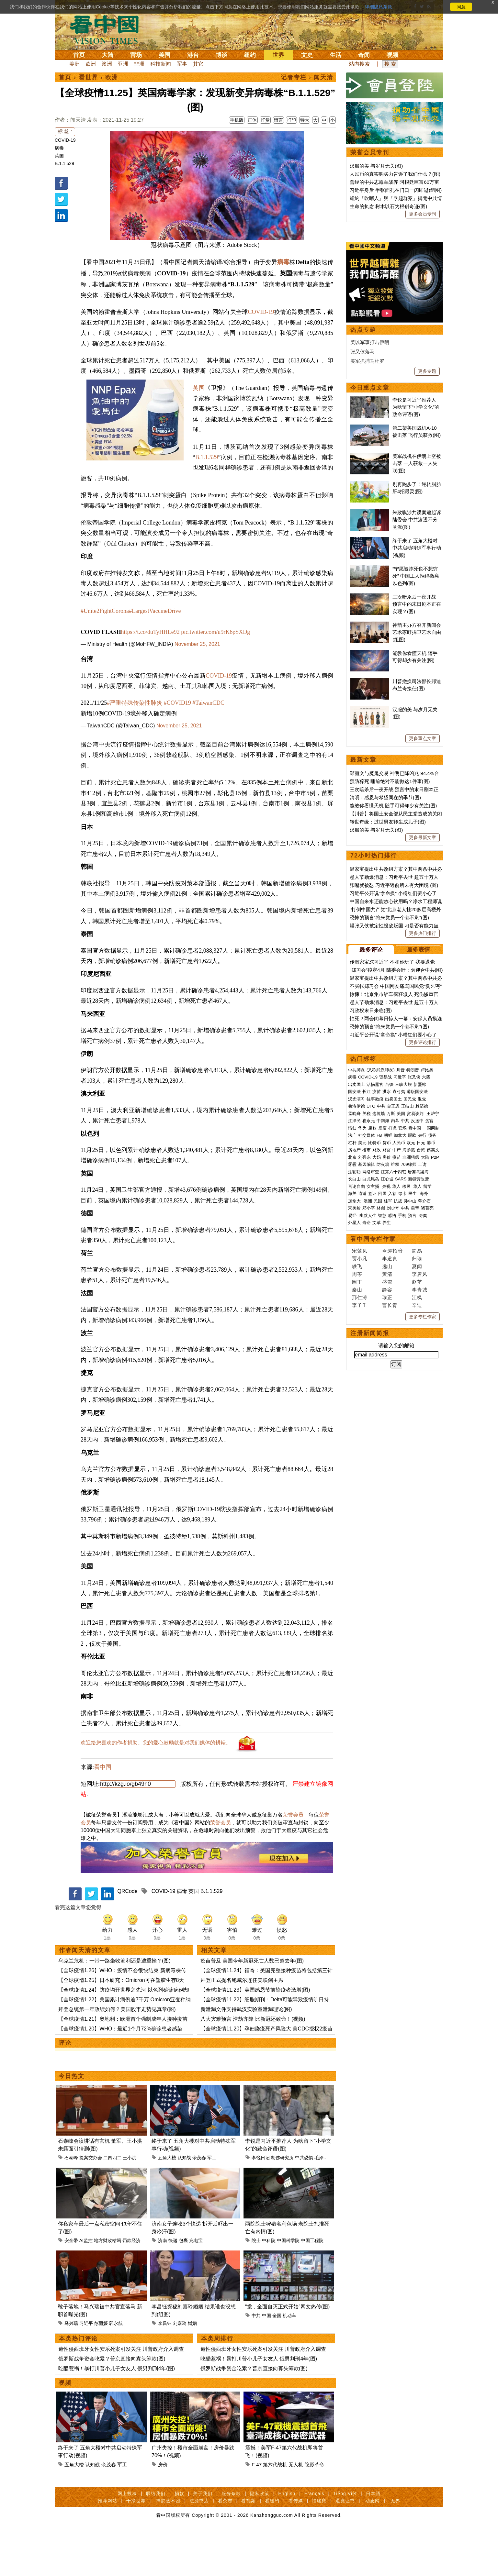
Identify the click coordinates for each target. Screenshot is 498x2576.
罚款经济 (131, 2285)
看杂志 (225, 2545)
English (286, 2538)
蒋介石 (425, 1401)
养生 (386, 1422)
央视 (386, 1386)
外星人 (354, 1422)
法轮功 (354, 1371)
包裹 (183, 2285)
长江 (366, 1291)
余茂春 (199, 2203)
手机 (402, 1415)
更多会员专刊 (422, 213)
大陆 (107, 55)
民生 (413, 1393)
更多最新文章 (422, 1037)
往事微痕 (375, 1299)
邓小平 (368, 1408)
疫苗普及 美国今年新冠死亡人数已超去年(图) (252, 2006)
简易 (417, 1451)
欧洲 (90, 64)
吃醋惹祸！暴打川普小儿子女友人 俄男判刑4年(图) (116, 2413)
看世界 (88, 77)
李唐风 (419, 1474)
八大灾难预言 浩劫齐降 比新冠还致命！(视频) (252, 2064)
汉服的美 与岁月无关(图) (376, 166)
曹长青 (390, 1505)
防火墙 (383, 1364)
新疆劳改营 (418, 1378)
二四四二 (112, 2203)
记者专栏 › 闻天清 (307, 77)
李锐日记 (261, 2203)
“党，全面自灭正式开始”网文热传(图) (287, 2352)
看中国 (108, 29)
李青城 (419, 1489)
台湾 (421, 1349)
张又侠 (414, 1277)
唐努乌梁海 (418, 1371)
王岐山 (407, 1306)
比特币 (374, 1342)
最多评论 (371, 1149)
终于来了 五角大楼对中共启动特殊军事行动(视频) (416, 748)
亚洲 (123, 64)
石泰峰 (71, 2203)
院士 (256, 2285)
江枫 (417, 1497)
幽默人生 (367, 1415)
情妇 (352, 1328)
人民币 (398, 1342)
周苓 (357, 1474)
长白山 (354, 1378)
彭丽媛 (101, 2368)
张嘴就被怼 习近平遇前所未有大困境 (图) (394, 1085)
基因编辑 (366, 1364)
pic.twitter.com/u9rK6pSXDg (215, 632)
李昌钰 (165, 2368)
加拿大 (400, 1335)
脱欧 (412, 1335)
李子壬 (360, 1505)
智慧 (382, 1415)
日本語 (373, 2538)
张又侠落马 (362, 551)
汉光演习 (356, 1299)
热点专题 (363, 529)
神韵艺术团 (168, 2545)
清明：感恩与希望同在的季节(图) (385, 997)
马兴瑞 (71, 2368)
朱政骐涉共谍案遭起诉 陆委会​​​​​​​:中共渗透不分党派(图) (416, 720)
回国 (382, 1393)
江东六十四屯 (393, 1371)
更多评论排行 (422, 1242)
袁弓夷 (398, 1291)
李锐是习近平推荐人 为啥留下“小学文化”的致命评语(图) (415, 607)
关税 (366, 1313)
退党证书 (345, 2545)
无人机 (296, 2510)
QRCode (127, 1936)
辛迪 (417, 1505)
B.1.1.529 (64, 163)
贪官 (429, 1320)
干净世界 (136, 2545)
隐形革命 (314, 2510)
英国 (59, 155)
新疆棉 (419, 1284)
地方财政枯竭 (107, 2285)
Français (314, 2538)
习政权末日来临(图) (371, 1210)
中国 (266, 2360)
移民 (406, 1386)
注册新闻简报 (369, 1533)
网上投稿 (127, 2538)
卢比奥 (427, 1269)
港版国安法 (417, 1291)
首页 (79, 55)
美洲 (74, 64)
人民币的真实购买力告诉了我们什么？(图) (395, 174)
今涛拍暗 (392, 1451)
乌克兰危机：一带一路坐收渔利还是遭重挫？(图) (114, 2006)
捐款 (179, 2538)
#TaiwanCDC (208, 703)
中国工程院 (312, 2285)
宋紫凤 (360, 1451)
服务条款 (231, 2538)
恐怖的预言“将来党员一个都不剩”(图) (389, 1117)
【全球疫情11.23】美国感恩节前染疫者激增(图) (255, 2035)
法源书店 (199, 2545)
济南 (162, 2285)
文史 (307, 55)
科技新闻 (160, 64)
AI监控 (86, 2285)
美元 (362, 1342)
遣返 (362, 1393)
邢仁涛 (360, 1497)
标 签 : (65, 131)
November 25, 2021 (197, 644)
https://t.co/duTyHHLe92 (150, 632)
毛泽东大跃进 (328, 2203)
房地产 (354, 1349)
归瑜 (417, 1458)
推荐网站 (107, 2545)
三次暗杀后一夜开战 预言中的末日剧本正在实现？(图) (416, 804)
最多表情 (418, 1149)
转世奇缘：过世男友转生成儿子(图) (388, 1021)
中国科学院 (288, 2285)
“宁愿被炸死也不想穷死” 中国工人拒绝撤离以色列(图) (415, 776)
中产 (396, 1349)
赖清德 (421, 1306)
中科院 (269, 2285)
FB (379, 1335)
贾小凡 (360, 1458)
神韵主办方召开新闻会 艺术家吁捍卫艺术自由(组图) (416, 832)
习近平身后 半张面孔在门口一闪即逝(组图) (396, 190)
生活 (335, 55)
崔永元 (368, 1320)
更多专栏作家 (422, 1516)
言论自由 (356, 1386)
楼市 (366, 1349)
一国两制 (431, 1328)
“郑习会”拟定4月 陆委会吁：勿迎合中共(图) (396, 1170)
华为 (362, 1328)
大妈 (376, 1357)
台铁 (389, 1284)
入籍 (392, 1393)
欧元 (411, 1342)
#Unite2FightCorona (105, 611)
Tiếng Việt (345, 2538)
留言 (278, 120)
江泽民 (354, 1320)
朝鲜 (388, 1335)
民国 (378, 1401)
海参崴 (408, 1349)
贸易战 (385, 1277)
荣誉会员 (293, 1860)
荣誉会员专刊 (369, 152)
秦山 (357, 1489)
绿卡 (402, 1393)
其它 (198, 64)
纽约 (250, 55)
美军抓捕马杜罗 (367, 561)
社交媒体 (366, 1335)
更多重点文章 (422, 938)
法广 (352, 1335)
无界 (395, 2545)
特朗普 (412, 1269)
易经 (353, 1415)
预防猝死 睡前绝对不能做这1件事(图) (390, 981)
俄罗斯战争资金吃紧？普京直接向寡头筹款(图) (111, 2404)
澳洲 (107, 64)
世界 (278, 55)
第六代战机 (275, 2510)
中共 (256, 2360)
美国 (164, 55)
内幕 (395, 1320)
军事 (182, 64)
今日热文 (72, 2121)
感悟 (392, 1415)
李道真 (390, 1458)
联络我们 (155, 2538)
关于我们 (202, 2538)
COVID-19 (65, 140)
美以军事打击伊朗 (369, 542)
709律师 (408, 1364)
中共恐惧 (304, 2203)
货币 (386, 1342)
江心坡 (387, 1378)
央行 (422, 1335)
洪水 (386, 1291)
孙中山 (410, 1401)
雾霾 (352, 1364)
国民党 (409, 1299)
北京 (352, 1357)
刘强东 (364, 1357)
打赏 (265, 120)
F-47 (257, 2510)
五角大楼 (167, 2203)
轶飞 (357, 1466)
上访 (422, 1364)
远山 (387, 1466)
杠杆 (352, 1342)
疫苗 (376, 1291)
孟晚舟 (354, 1313)
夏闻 (417, 1466)
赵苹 (417, 1482)
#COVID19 (177, 703)
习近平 (86, 2368)
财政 (376, 1349)
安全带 (71, 2285)
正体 (252, 120)
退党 (422, 1299)
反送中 (417, 1320)
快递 (172, 2285)
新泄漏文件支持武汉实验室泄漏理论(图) (246, 2054)
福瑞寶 (319, 2545)
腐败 (372, 1328)
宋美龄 (354, 1408)
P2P (435, 1357)
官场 (136, 55)
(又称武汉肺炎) (381, 1269)
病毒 (59, 147)
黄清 (387, 1474)
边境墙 (378, 1313)
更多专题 (427, 571)
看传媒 (296, 2545)
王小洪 (129, 2203)
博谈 (221, 55)
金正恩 (393, 1306)
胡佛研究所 (282, 2203)
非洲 (139, 64)
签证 (372, 1393)
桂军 (388, 1401)
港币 (431, 1342)
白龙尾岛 (370, 1378)
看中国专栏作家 (373, 1439)
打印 (291, 120)
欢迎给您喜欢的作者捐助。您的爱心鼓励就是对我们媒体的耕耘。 (156, 1788)
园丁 (357, 1482)
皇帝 (415, 1408)
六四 (426, 1277)
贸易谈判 (416, 1313)
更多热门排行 (422, 1133)
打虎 (392, 1328)
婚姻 (192, 2368)
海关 (352, 1393)
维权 (395, 1364)
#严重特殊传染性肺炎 (134, 703)
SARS (400, 1378)
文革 (376, 1422)
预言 (413, 1415)
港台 (193, 55)
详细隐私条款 (378, 6)
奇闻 (364, 55)
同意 (461, 6)
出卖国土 (356, 1284)
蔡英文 (433, 1349)
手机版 (236, 120)
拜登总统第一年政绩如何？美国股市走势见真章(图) (117, 2054)
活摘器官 (375, 1284)
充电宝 (196, 2285)
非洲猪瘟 (410, 1357)
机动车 (289, 2360)
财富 (386, 1349)
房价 (163, 2510)
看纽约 (272, 2545)
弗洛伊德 (356, 1306)
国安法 (354, 1291)
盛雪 (387, 1482)
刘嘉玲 (180, 2368)
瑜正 (387, 1497)
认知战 (184, 2203)
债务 (432, 1335)
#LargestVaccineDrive (155, 611)
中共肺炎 (356, 1269)
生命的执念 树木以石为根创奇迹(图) (388, 206)
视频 (392, 55)
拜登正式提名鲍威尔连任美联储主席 (241, 2025)
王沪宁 (432, 1313)
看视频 (248, 2545)
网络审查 (370, 1371)
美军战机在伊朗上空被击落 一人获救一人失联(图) (416, 663)
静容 (387, 1489)
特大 (304, 120)
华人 (396, 1386)
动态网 (372, 2545)
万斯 (391, 1313)
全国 (276, 2360)
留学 (427, 1386)
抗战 (398, 1401)
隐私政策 (259, 2538)
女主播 (373, 1386)
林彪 (381, 1408)
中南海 (383, 1320)
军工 (211, 2203)
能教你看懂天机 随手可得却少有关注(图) (393, 1005)
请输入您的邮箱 (396, 1545)
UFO (371, 1306)
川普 (400, 1269)
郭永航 (116, 2368)
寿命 (366, 1422)
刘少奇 (393, 1408)
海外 (424, 1393)
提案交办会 (90, 2203)
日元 (421, 1342)
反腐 (382, 1328)
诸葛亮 (427, 1408)
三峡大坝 (403, 1284)
